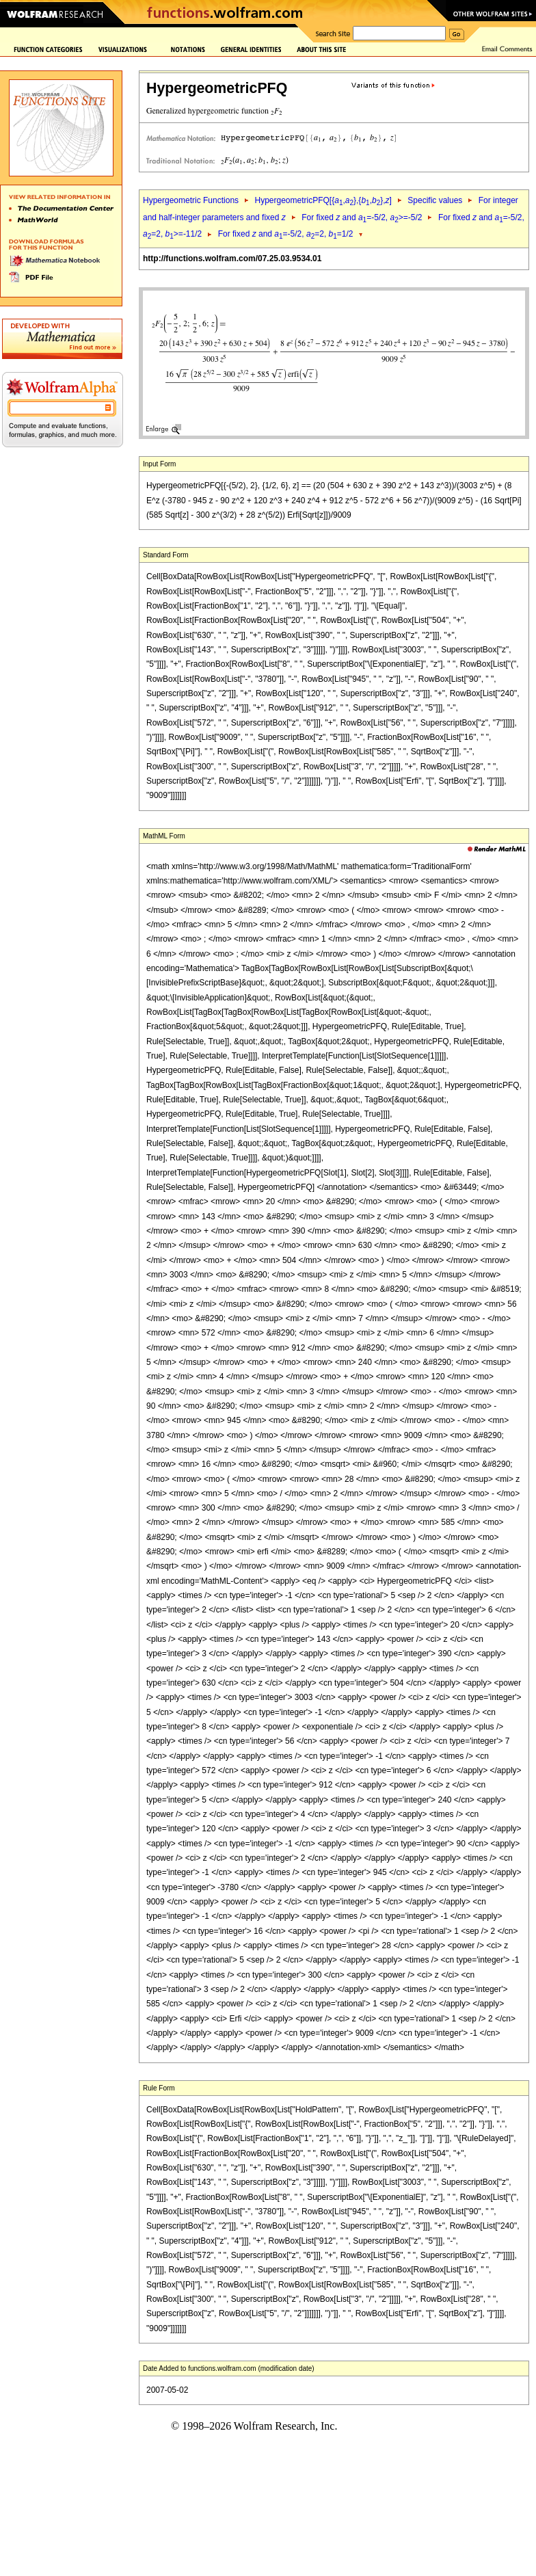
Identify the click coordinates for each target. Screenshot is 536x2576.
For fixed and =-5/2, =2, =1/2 (285, 234)
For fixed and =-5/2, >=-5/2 (362, 217)
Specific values (434, 200)
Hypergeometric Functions (191, 200)
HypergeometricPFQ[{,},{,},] (322, 200)
